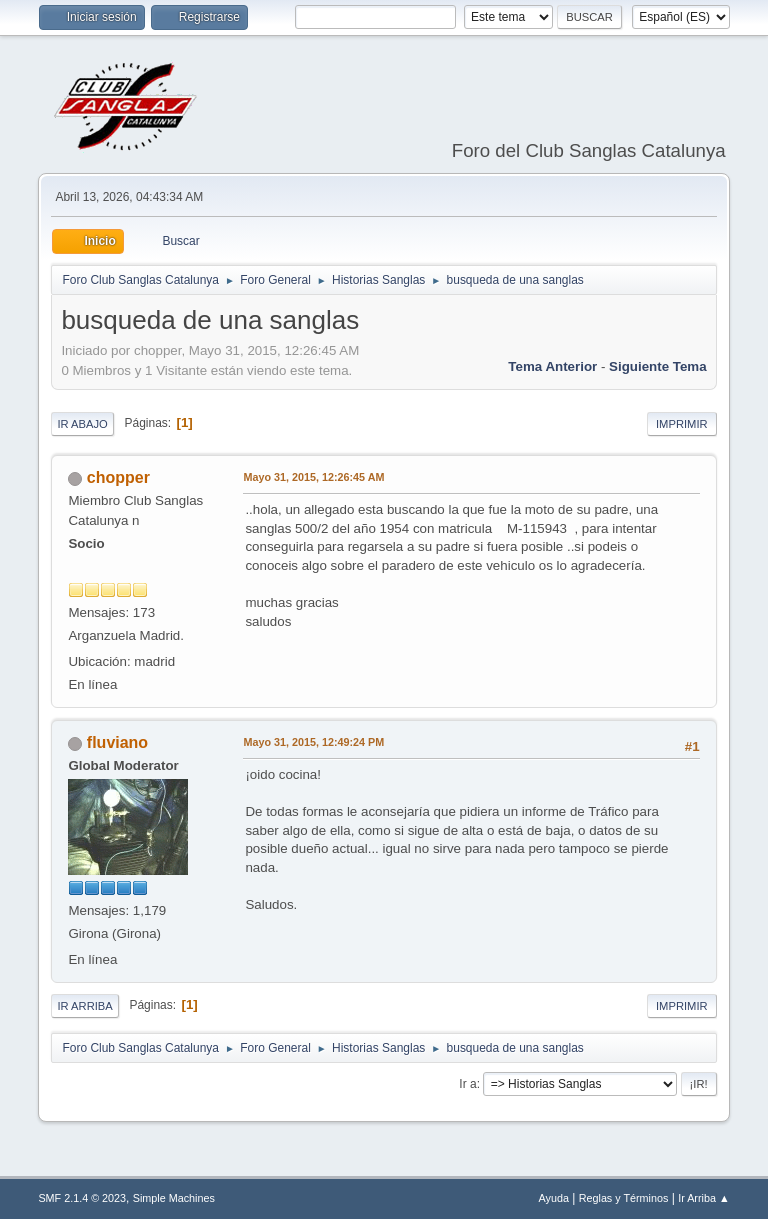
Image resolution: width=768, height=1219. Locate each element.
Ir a (467, 1084)
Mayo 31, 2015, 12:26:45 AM (313, 477)
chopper (118, 477)
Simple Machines (174, 1198)
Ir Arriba (84, 1006)
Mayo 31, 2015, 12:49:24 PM (313, 742)
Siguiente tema (658, 366)
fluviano (117, 742)
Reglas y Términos (624, 1198)
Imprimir (682, 424)
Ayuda (554, 1198)
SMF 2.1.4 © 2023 (82, 1198)
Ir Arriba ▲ (703, 1198)
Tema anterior (552, 366)
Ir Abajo (82, 424)
